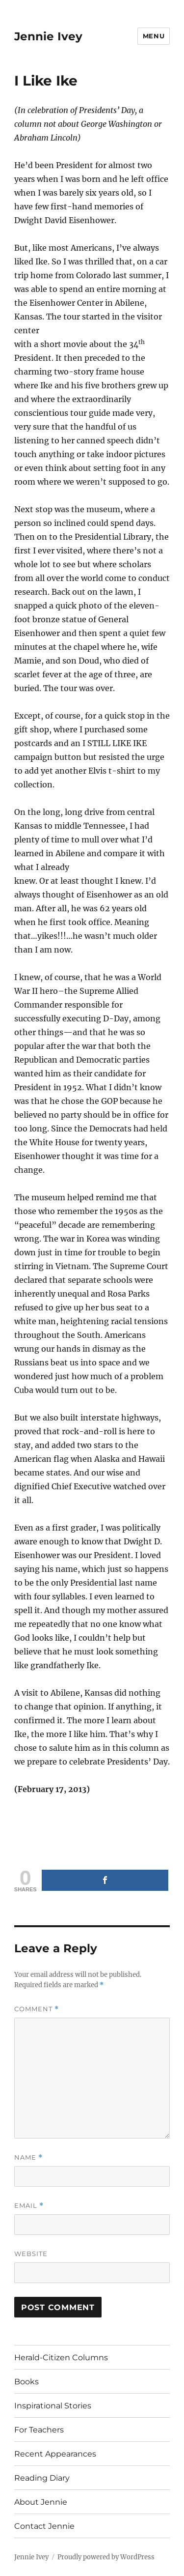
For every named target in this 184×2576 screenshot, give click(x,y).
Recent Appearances (55, 2454)
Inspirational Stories (52, 2405)
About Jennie (40, 2502)
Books (26, 2381)
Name (28, 2157)
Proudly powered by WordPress (106, 2557)
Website (31, 2254)
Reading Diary (42, 2478)
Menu (153, 36)
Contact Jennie (44, 2526)
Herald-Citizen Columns (61, 2357)
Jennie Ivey (48, 36)
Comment (36, 2009)
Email (29, 2205)
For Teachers (39, 2429)
